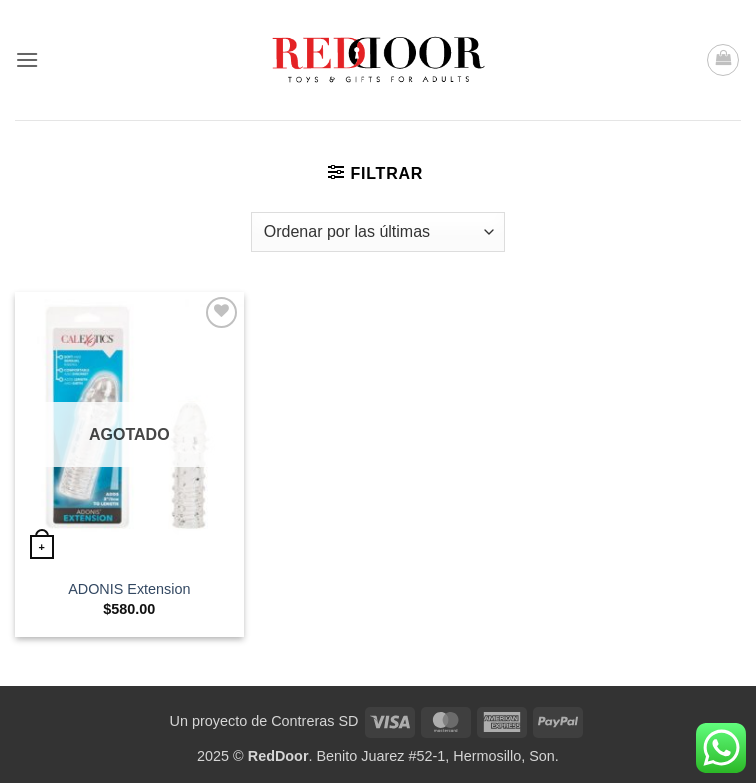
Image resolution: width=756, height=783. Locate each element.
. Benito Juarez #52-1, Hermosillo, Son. (403, 756)
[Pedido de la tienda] (378, 232)
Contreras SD (314, 721)
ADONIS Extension (129, 589)
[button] (27, 59)
